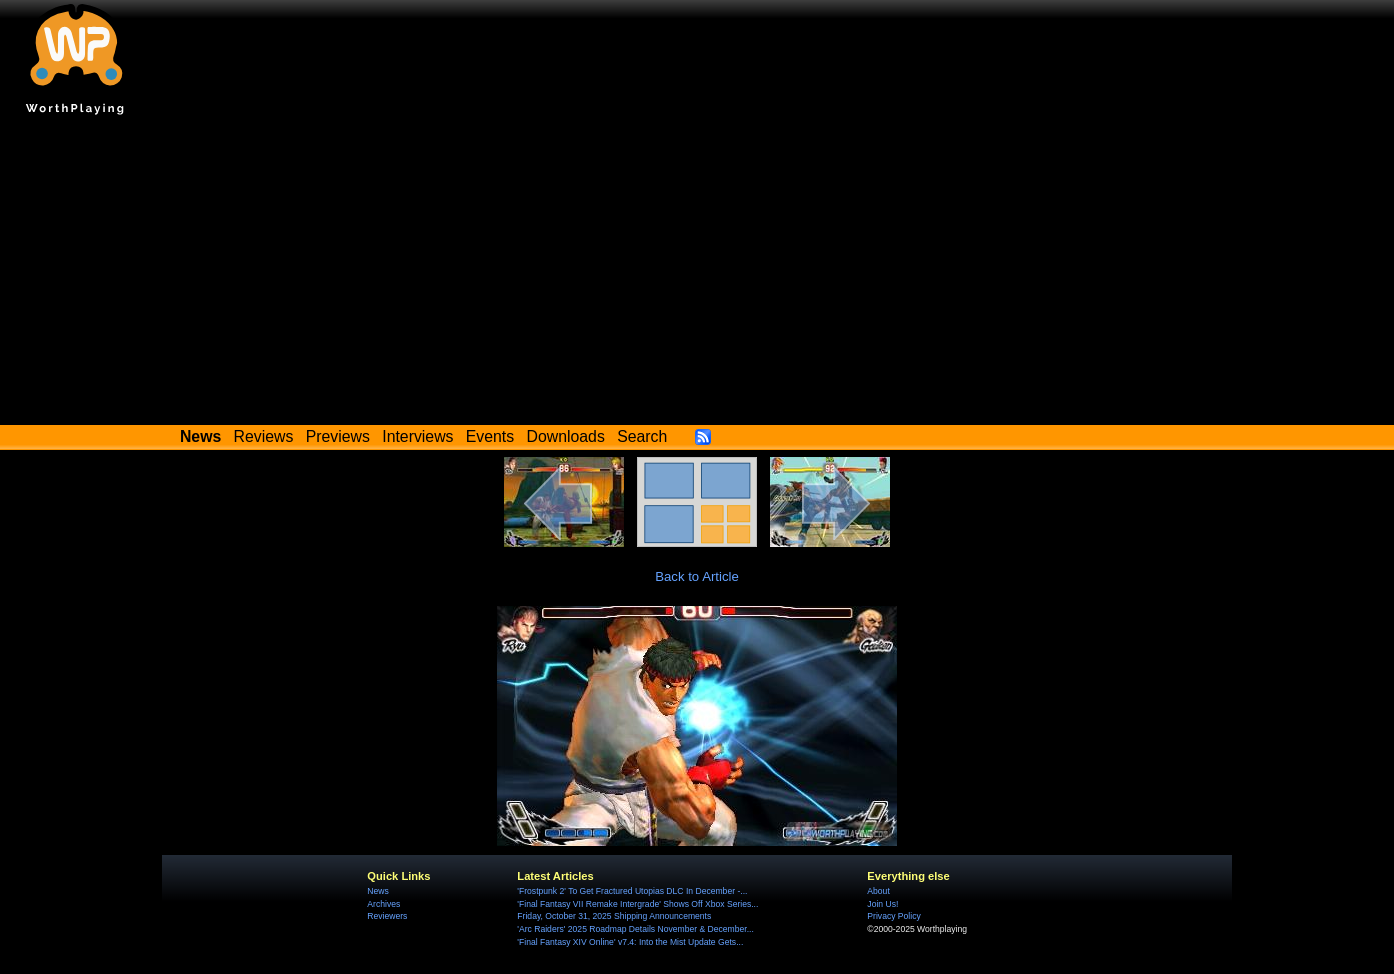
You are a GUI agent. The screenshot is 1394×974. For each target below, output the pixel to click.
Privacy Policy (893, 916)
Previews (338, 436)
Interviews (417, 436)
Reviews (264, 436)
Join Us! (882, 904)
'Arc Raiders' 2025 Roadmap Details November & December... (635, 929)
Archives (383, 904)
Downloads (566, 436)
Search (642, 436)
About (878, 891)
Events (490, 436)
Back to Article (697, 576)
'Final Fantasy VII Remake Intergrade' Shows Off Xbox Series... (637, 904)
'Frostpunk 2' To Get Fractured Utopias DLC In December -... (632, 891)
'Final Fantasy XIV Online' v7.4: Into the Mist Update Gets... (630, 942)
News (377, 891)
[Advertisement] (697, 275)
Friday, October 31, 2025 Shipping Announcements (614, 916)
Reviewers (387, 916)
